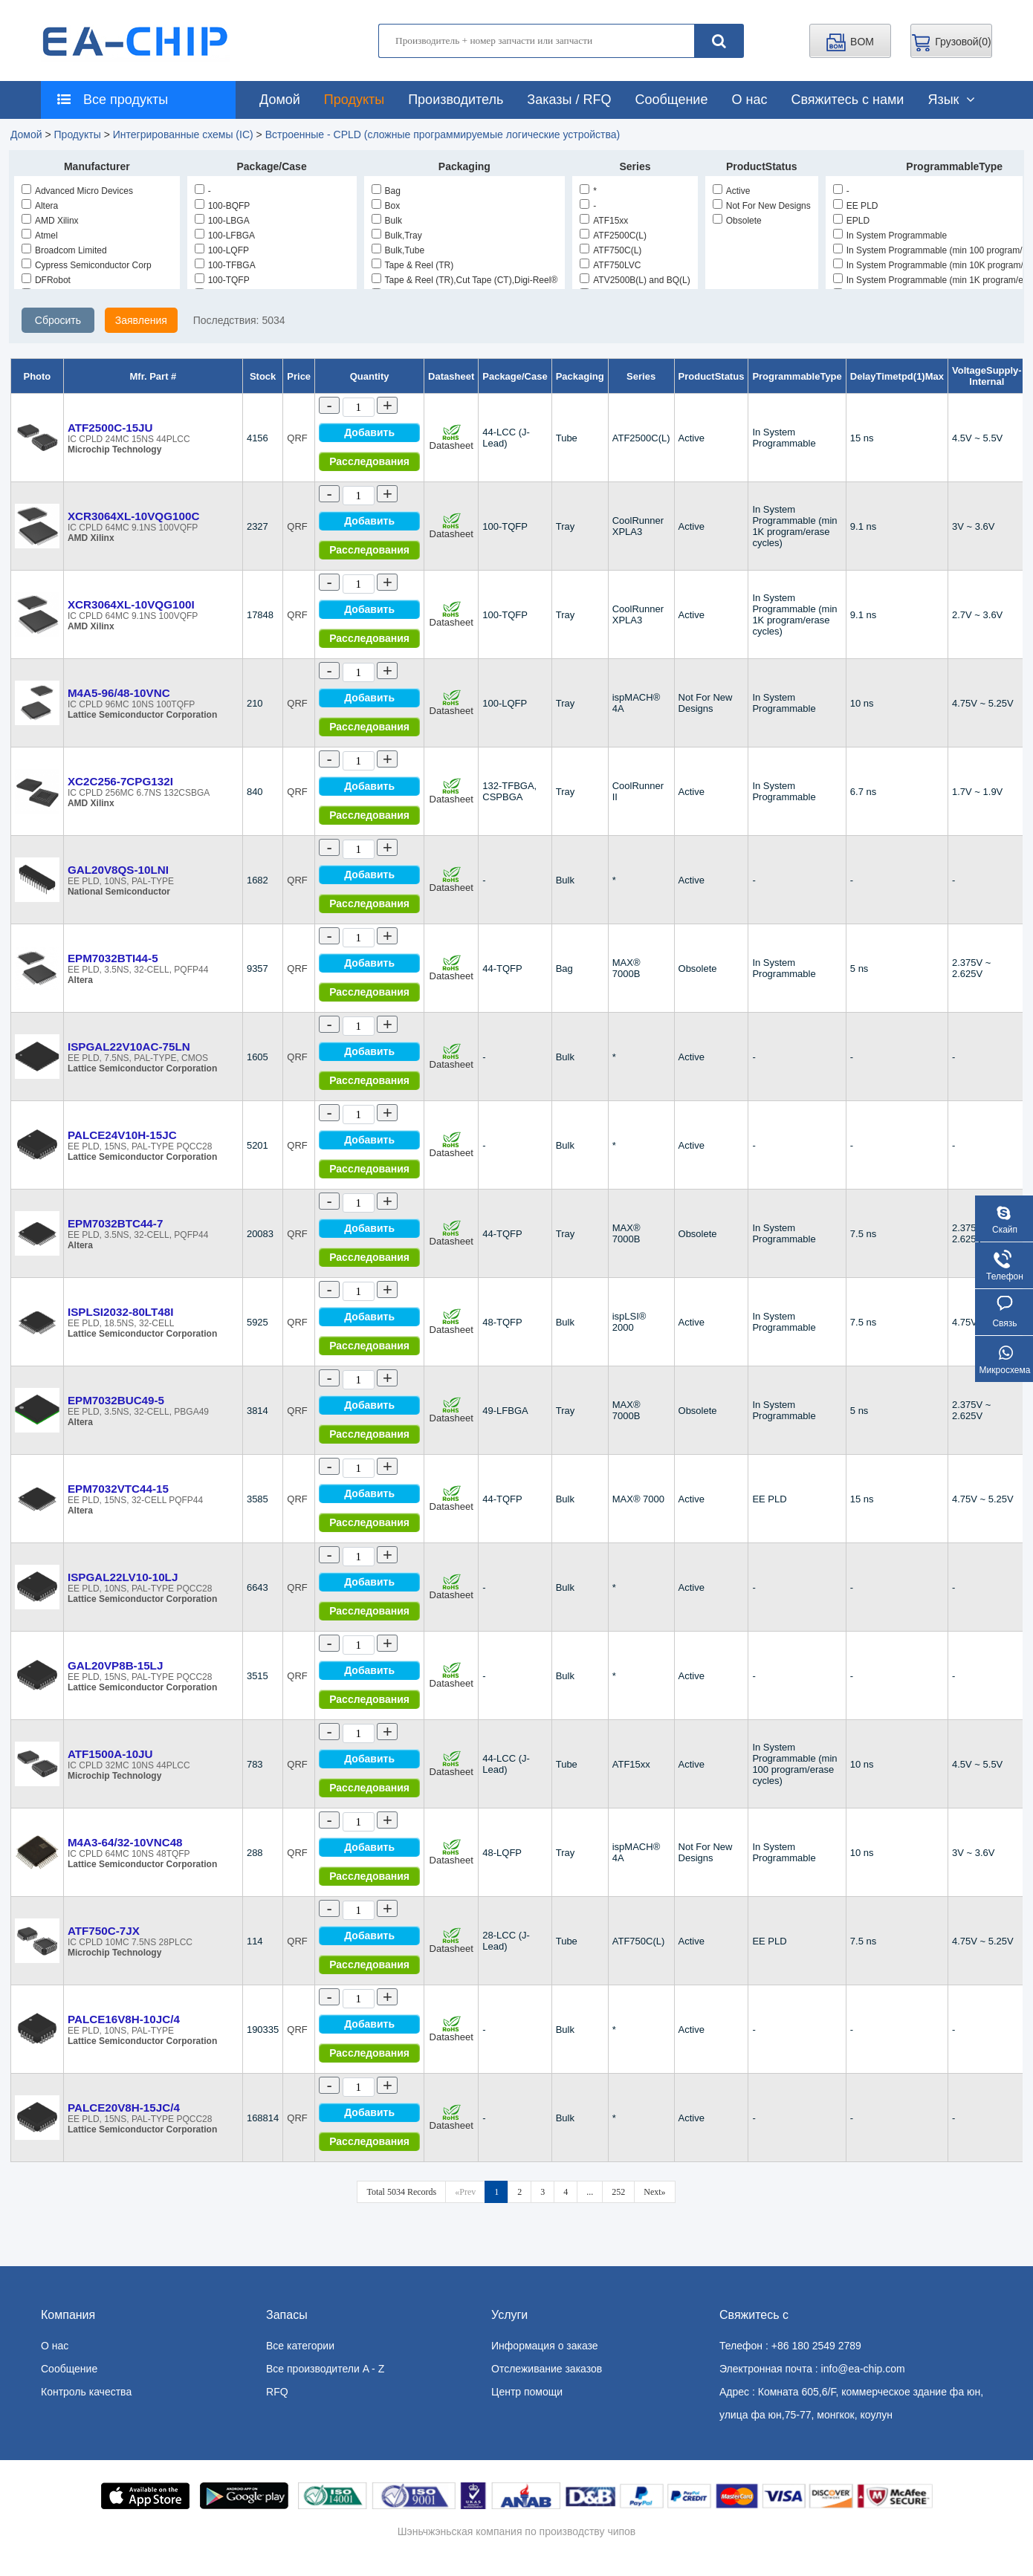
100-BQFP (222, 206)
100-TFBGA (225, 265)
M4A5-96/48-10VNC (119, 693)
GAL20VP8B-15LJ (115, 1665)
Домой (279, 99)
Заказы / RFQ (569, 99)
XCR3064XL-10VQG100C (133, 516)
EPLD (851, 220)
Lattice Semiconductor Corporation (142, 715)
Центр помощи (527, 2392)
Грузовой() (951, 42)
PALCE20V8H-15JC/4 (124, 2107)
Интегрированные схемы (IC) (183, 134)
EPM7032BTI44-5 (113, 958)
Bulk (387, 220)
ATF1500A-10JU (110, 1754)
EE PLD (855, 206)
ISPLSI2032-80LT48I (121, 1311)
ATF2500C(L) (613, 235)
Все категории (300, 2346)
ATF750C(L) (610, 250)
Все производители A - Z (325, 2369)
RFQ (277, 2392)
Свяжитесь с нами (847, 99)
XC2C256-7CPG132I (120, 781)
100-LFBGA (225, 235)
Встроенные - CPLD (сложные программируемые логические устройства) (443, 134)
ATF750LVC (610, 265)
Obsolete (737, 220)
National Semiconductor (119, 891)
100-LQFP (222, 250)
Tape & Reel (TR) (413, 265)
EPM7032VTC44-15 (118, 1488)
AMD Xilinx (50, 220)
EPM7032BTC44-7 (115, 1223)
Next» (654, 2192)
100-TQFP (222, 280)
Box (386, 206)
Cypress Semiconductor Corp (87, 265)
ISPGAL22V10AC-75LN (129, 1046)
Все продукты (108, 99)
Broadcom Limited (64, 250)
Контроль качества (86, 2392)
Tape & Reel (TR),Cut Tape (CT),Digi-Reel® (465, 280)
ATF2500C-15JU (110, 427)
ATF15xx (604, 220)
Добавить (369, 432)
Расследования (369, 461)
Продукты (354, 99)
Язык (951, 99)
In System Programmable (890, 235)
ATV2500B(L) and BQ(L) (635, 280)
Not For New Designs (762, 206)
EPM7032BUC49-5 (116, 1400)
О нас (749, 99)
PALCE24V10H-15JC (122, 1135)
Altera (40, 206)
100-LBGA (222, 220)
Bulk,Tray (397, 235)
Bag (386, 191)
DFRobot (46, 280)
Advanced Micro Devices (77, 191)
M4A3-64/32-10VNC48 (125, 1842)
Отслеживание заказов (546, 2369)
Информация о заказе (544, 2346)
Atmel (40, 235)
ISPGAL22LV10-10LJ (123, 1577)
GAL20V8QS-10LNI (118, 869)
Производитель (455, 99)
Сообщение (671, 99)
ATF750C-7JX (104, 1930)
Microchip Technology (114, 449)
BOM (850, 42)
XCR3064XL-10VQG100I (131, 604)
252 (618, 2192)
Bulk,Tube (398, 250)
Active (732, 191)
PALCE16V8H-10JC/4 (124, 2019)
